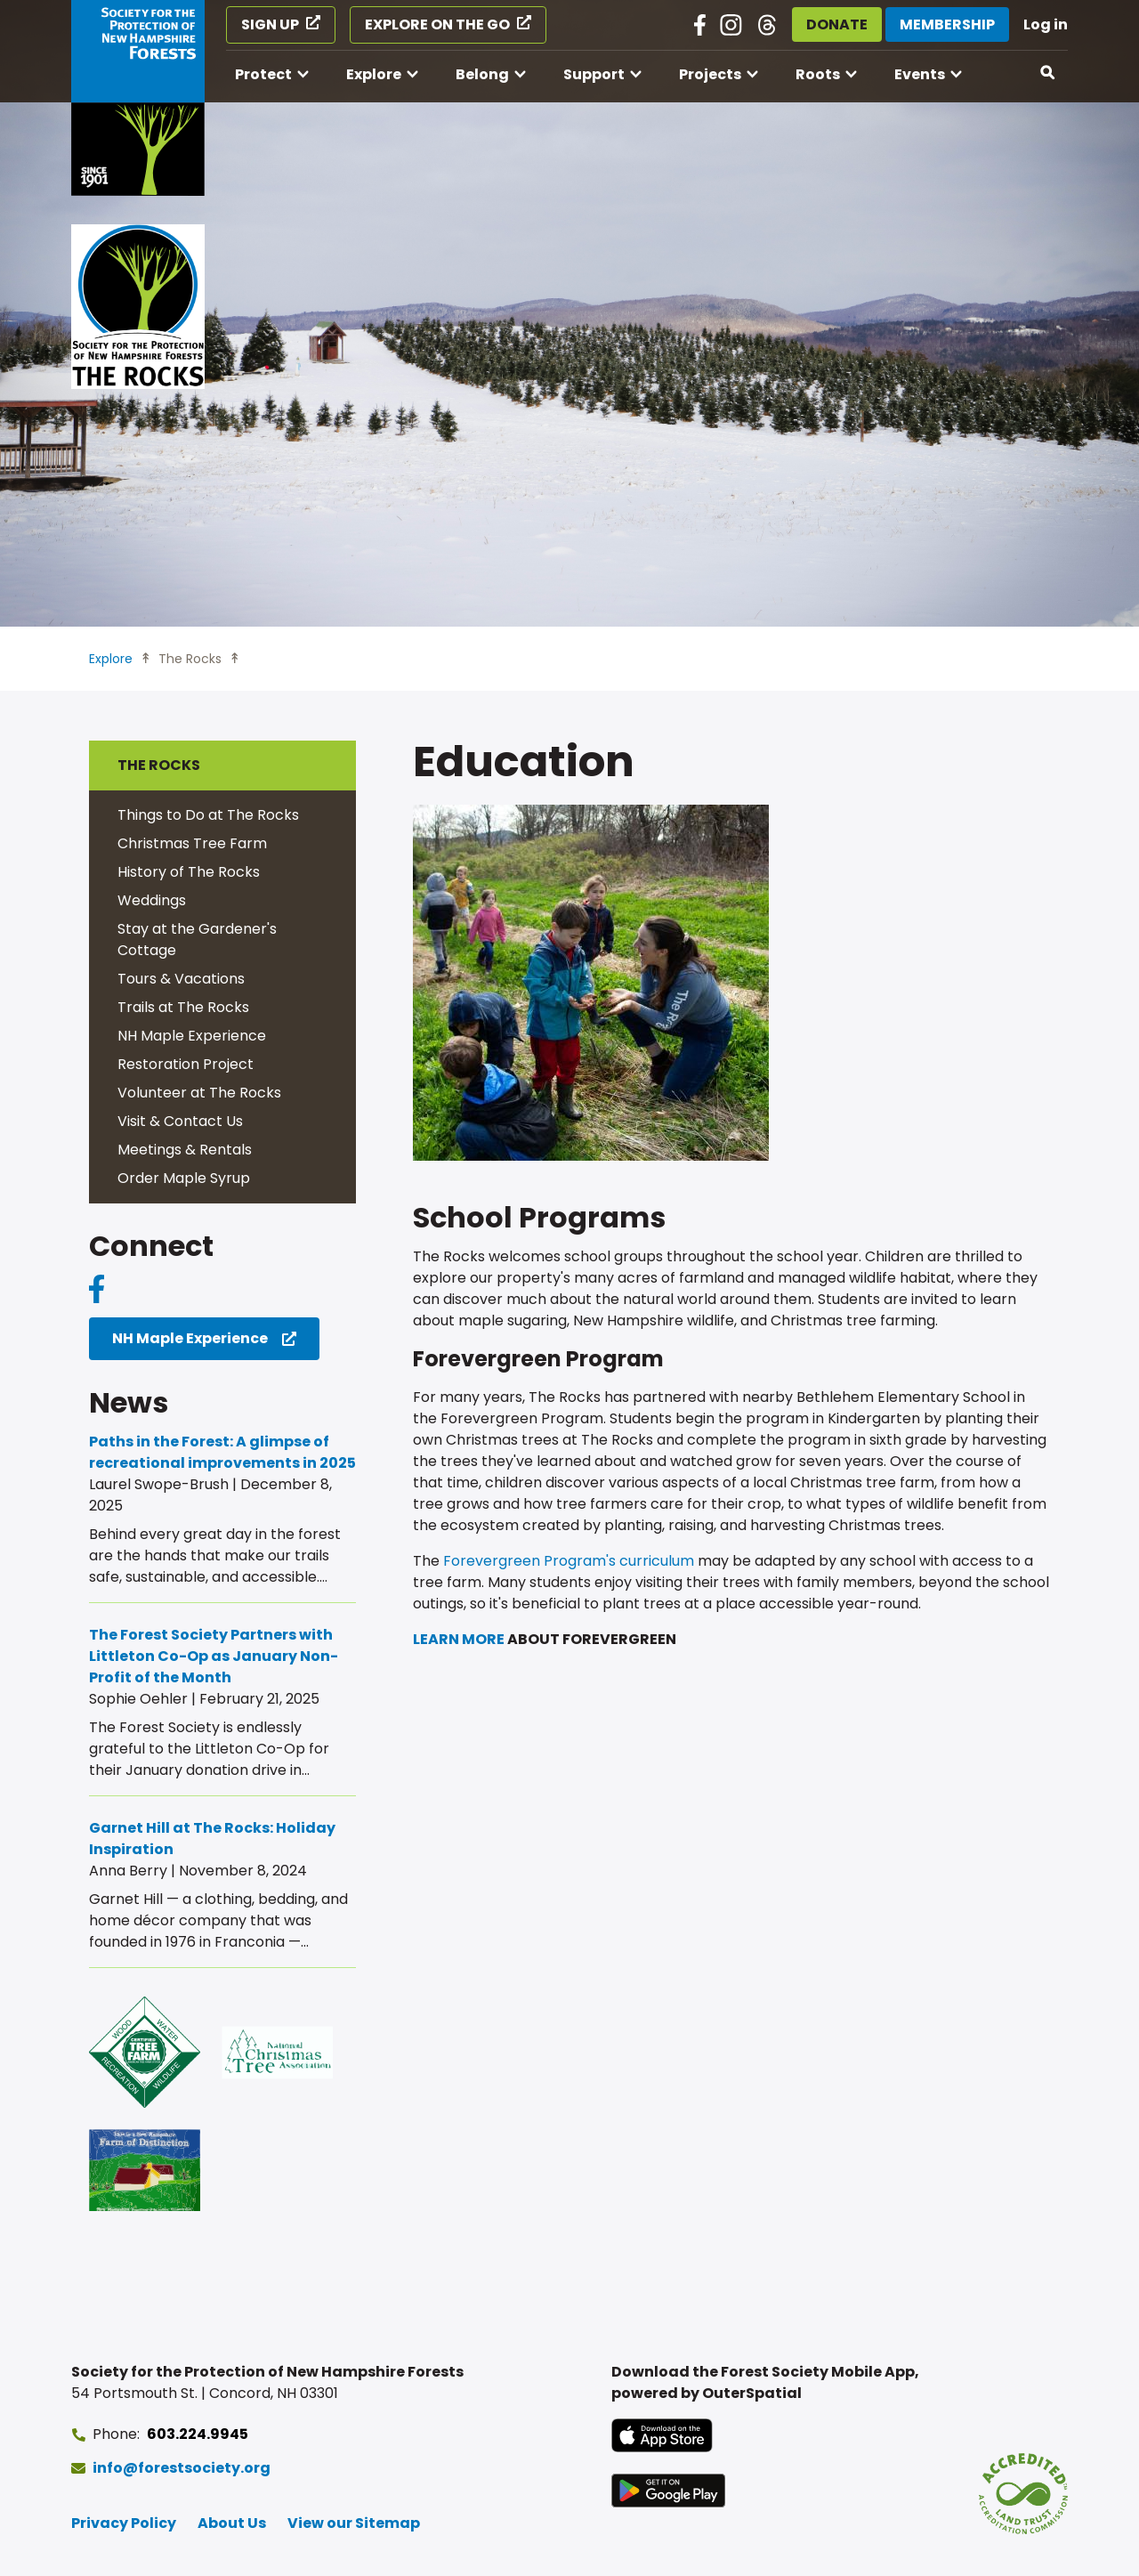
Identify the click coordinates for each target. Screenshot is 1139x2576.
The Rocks (190, 659)
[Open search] (1048, 73)
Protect (263, 74)
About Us (232, 2523)
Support (594, 74)
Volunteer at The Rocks (199, 1092)
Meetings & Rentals (184, 1149)
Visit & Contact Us (180, 1121)
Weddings (151, 900)
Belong (482, 74)
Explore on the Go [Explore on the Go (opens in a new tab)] (437, 24)
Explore (373, 74)
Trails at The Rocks (183, 1007)
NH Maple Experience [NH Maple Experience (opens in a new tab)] (190, 1338)
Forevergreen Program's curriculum (568, 1561)
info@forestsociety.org (182, 2468)
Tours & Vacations (181, 978)
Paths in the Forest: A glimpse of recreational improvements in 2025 (222, 1452)
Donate (837, 24)
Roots (818, 74)
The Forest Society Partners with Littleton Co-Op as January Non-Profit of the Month (213, 1656)
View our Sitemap (353, 2523)
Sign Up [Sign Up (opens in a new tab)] (270, 24)
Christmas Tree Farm (192, 843)
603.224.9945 (197, 2434)
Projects (710, 74)
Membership (947, 24)
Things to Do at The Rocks (208, 815)
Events (919, 74)
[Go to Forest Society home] (138, 98)
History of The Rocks (188, 872)
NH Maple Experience (191, 1035)
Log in (1045, 24)
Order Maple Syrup (183, 1178)
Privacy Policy (123, 2523)
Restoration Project (185, 1064)
